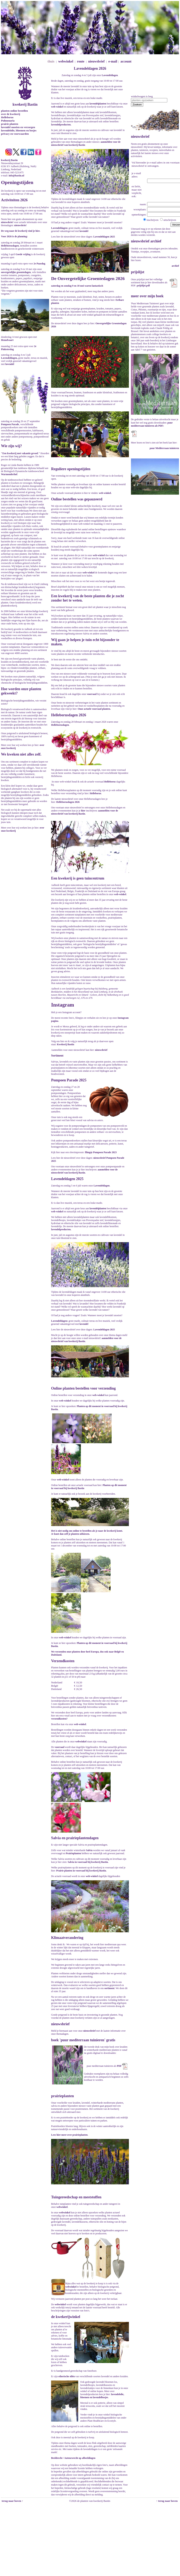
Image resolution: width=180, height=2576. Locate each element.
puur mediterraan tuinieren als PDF (152, 424)
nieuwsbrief (96, 61)
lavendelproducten (61, 124)
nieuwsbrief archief (146, 241)
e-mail (112, 61)
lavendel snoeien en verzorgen (18, 127)
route (80, 61)
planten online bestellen (14, 110)
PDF (119, 2066)
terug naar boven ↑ (12, 2500)
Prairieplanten (73, 1853)
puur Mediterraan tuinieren (164, 448)
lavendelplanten (97, 103)
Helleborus (7, 117)
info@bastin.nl (16, 175)
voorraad (59, 1747)
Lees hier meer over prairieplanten (69, 2134)
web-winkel (105, 493)
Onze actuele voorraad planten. (94, 708)
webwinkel (65, 61)
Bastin (65, 1044)
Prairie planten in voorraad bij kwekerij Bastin (81, 1870)
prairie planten (9, 123)
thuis (51, 61)
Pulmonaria (8, 120)
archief (175, 265)
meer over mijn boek (147, 296)
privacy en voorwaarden (15, 133)
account (125, 61)
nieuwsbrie (7, 222)
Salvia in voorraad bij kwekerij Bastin (88, 1862)
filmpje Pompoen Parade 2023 (101, 1152)
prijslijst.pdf (143, 285)
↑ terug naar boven (167, 2500)
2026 (68, 802)
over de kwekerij (10, 114)
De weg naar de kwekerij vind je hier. (20, 230)
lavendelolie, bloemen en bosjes (19, 130)
